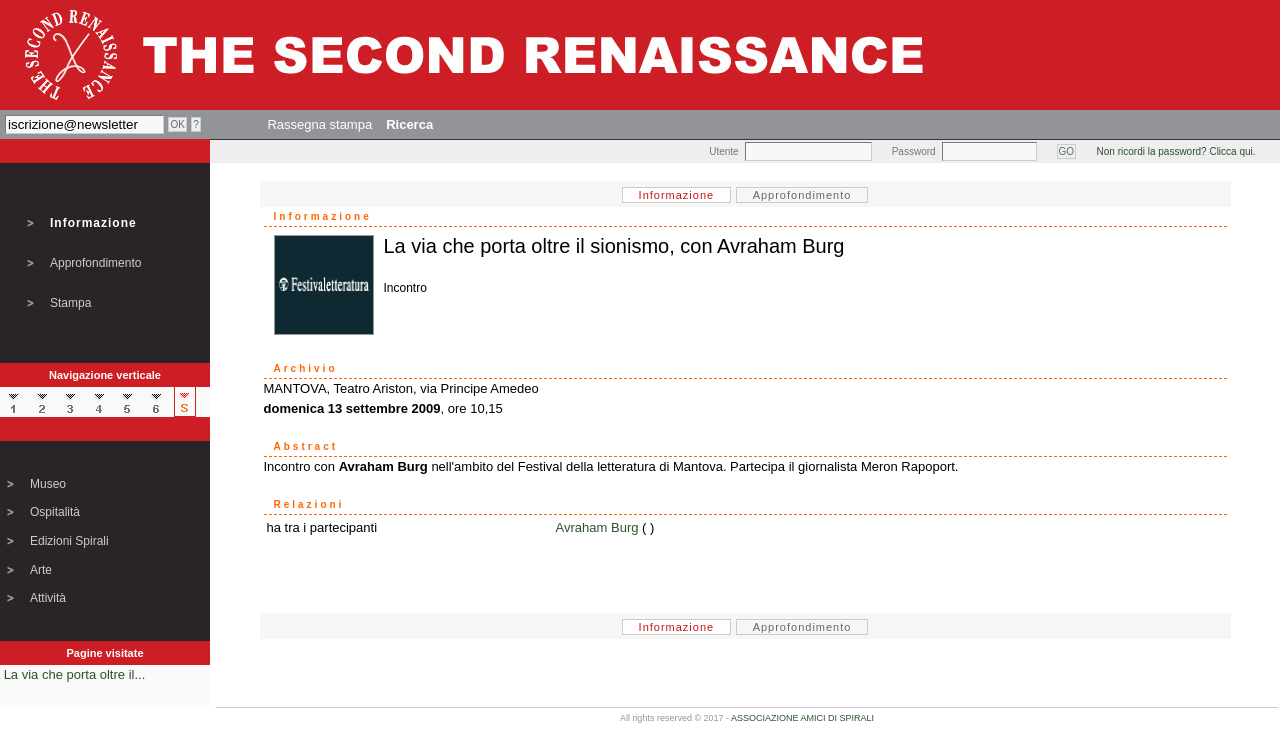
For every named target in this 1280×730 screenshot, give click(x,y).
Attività (48, 598)
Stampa (70, 303)
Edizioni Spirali (69, 541)
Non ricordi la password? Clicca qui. (1176, 151)
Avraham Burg (597, 527)
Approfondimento (95, 263)
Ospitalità (55, 512)
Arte (41, 570)
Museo (48, 484)
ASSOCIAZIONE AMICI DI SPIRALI (802, 718)
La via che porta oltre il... (75, 674)
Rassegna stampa (319, 124)
